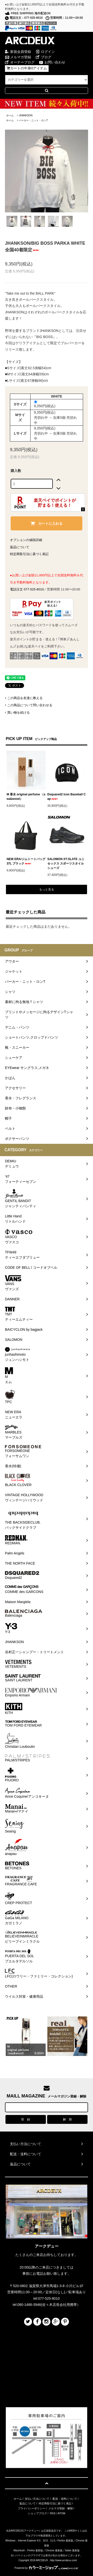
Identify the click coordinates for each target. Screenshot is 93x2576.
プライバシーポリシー (31, 2508)
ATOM (61, 2513)
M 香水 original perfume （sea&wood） (26, 797)
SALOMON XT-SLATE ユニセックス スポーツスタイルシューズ (65, 863)
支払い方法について (37, 2498)
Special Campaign (46, 104)
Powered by (47, 2568)
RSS (53, 2513)
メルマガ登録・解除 (60, 2508)
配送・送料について (65, 2498)
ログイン (48, 51)
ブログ (46, 57)
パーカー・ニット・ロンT (33, 120)
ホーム (10, 115)
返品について (19, 547)
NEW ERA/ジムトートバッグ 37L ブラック (26, 861)
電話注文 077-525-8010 (27, 589)
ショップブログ (37, 2513)
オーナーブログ (22, 62)
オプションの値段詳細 (26, 540)
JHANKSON (25, 115)
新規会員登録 (20, 51)
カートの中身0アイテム (28, 68)
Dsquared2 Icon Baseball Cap (66, 797)
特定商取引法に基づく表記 (29, 554)
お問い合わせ (54, 62)
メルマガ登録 (20, 57)
